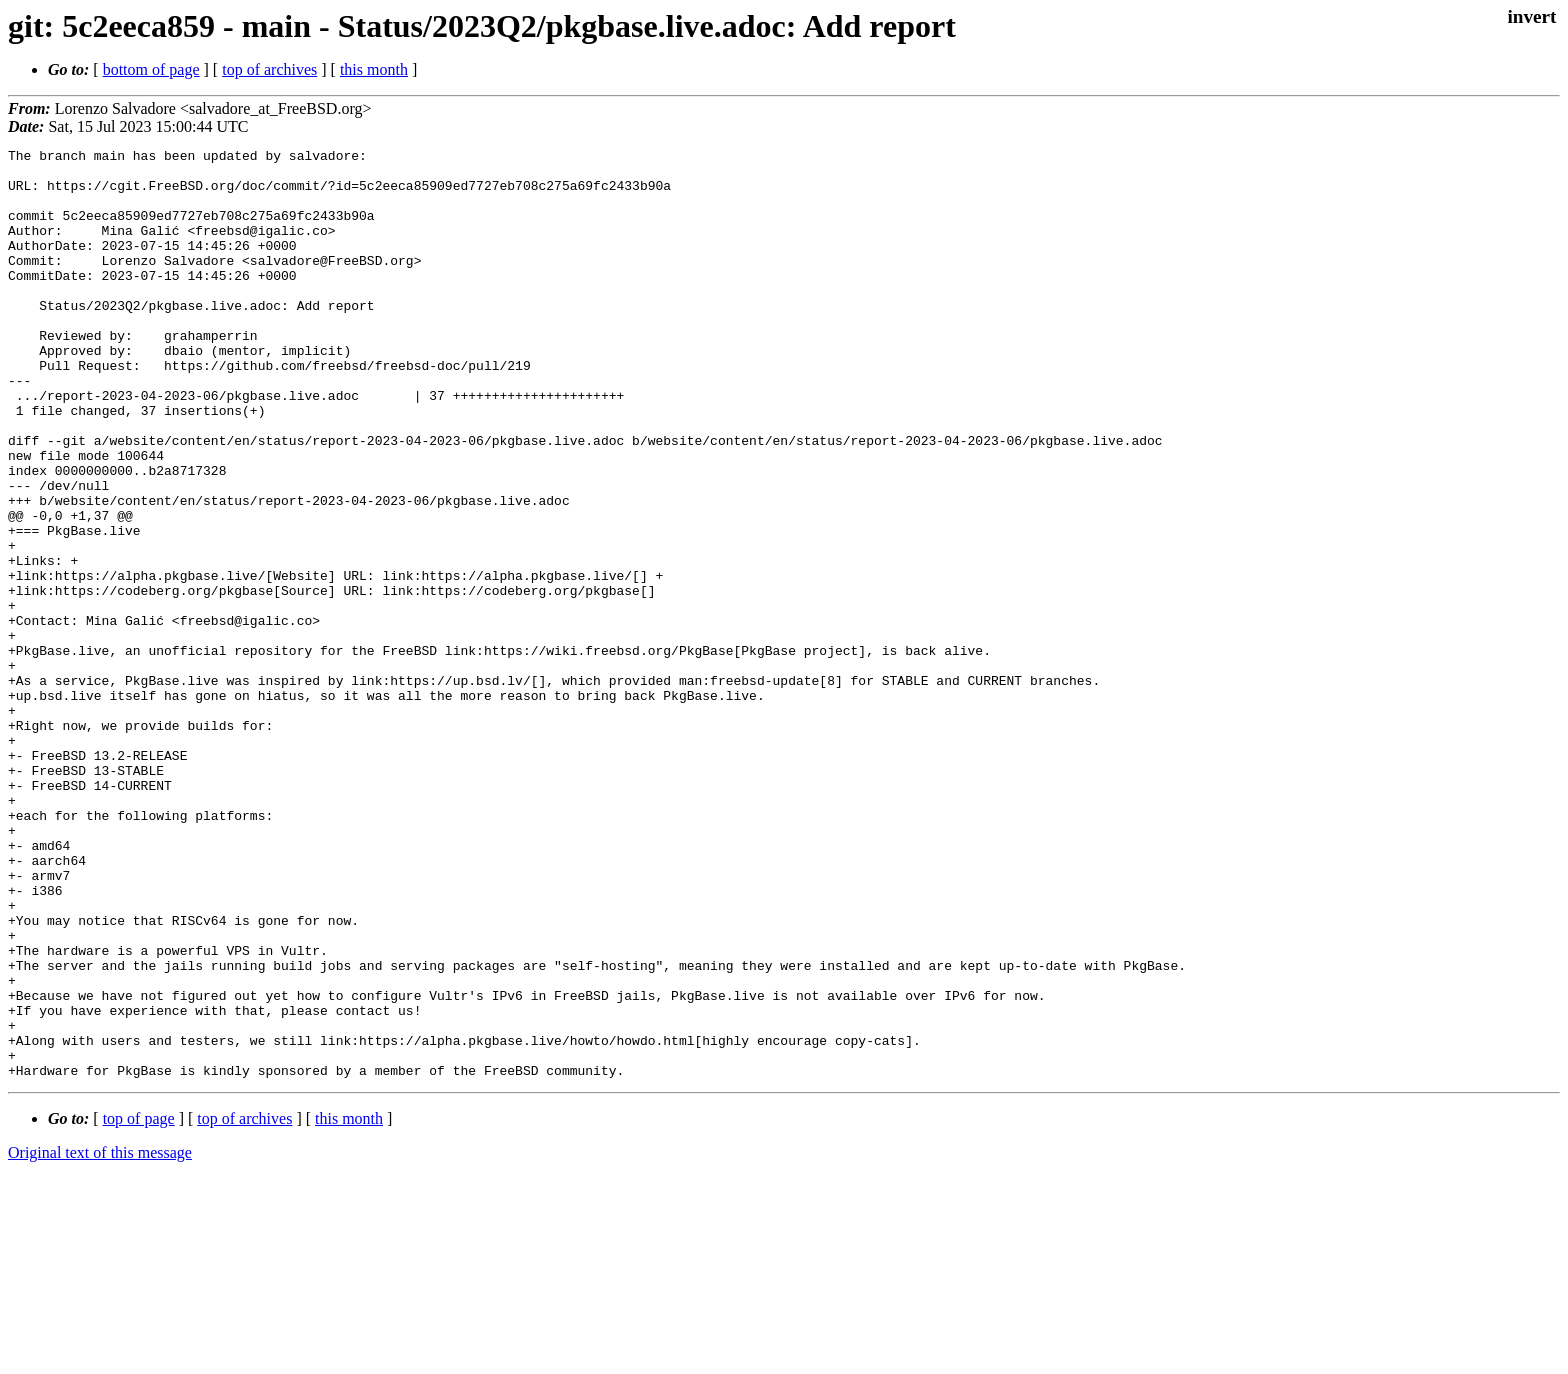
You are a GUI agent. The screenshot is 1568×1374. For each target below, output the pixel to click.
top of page (139, 1304)
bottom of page (151, 69)
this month (374, 69)
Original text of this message (100, 1338)
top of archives (269, 69)
